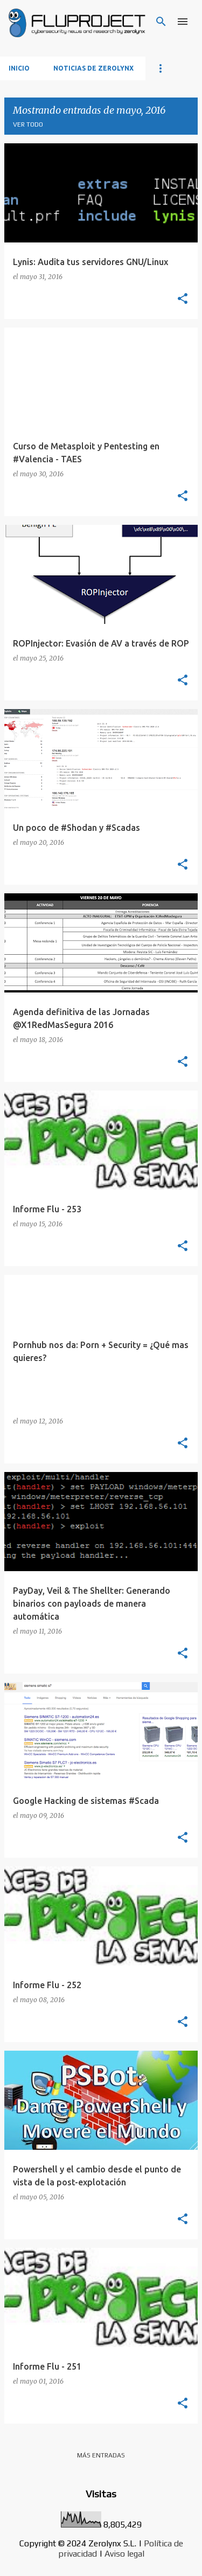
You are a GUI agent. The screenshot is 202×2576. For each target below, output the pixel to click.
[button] (182, 299)
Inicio (19, 68)
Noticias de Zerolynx (93, 68)
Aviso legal (124, 2554)
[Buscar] (161, 21)
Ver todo (28, 124)
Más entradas (101, 2455)
